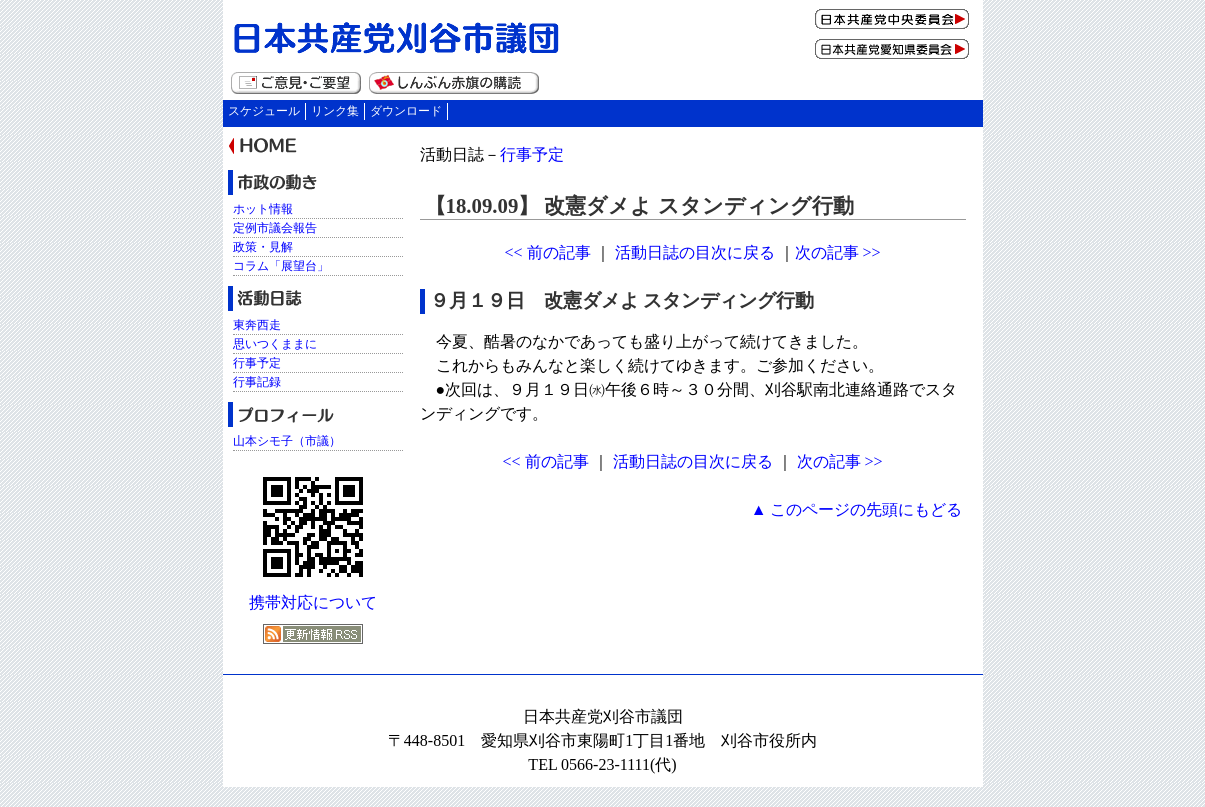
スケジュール (264, 111)
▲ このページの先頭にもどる (857, 509)
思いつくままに (275, 344)
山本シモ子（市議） (287, 441)
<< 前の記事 (547, 252)
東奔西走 (257, 325)
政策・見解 (263, 247)
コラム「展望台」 (281, 266)
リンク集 (335, 111)
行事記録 (257, 382)
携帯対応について (313, 602)
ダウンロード (406, 111)
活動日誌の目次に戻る (695, 252)
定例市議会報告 (275, 228)
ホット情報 (263, 209)
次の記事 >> (838, 252)
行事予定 (532, 154)
